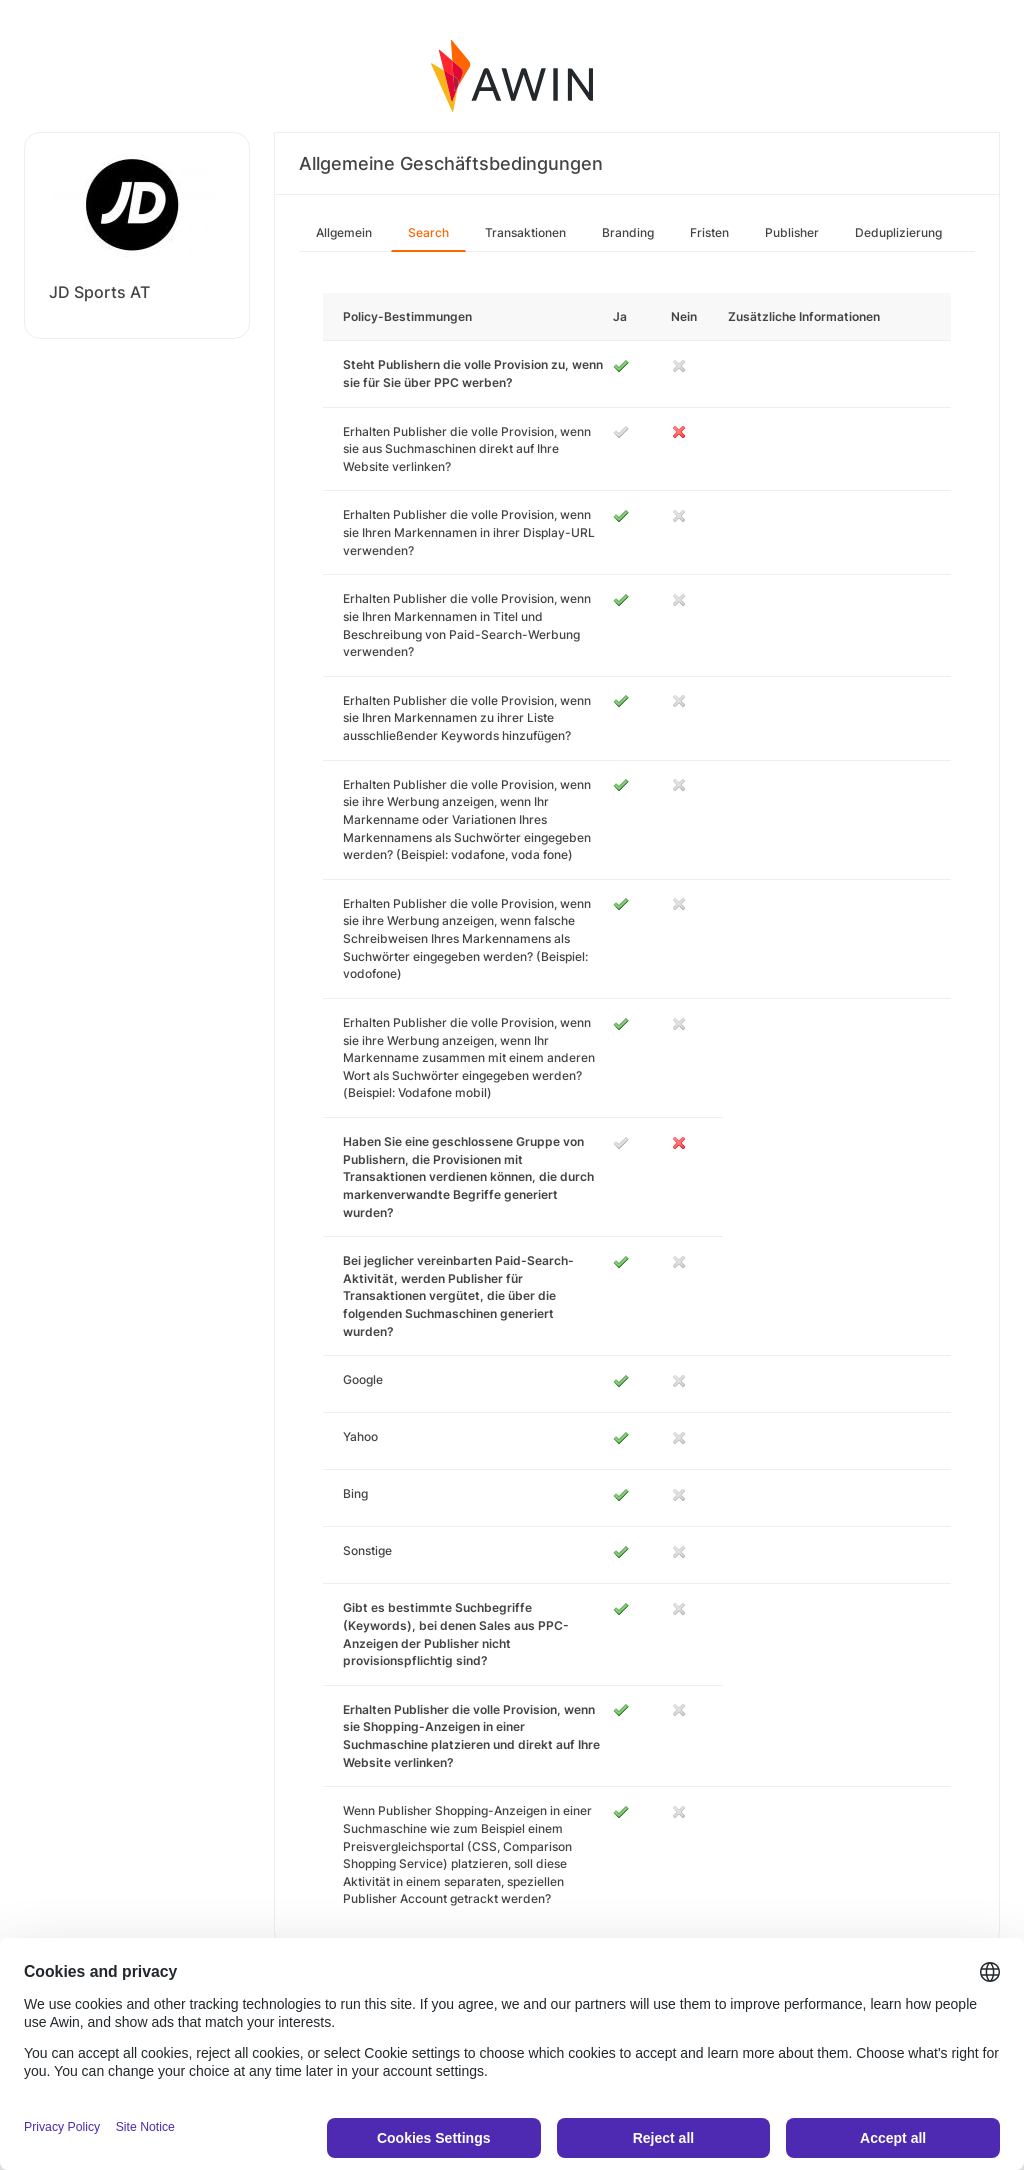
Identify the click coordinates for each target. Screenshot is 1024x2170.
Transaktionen (525, 232)
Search (428, 232)
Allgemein (344, 232)
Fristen (709, 232)
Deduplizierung (898, 232)
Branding (628, 232)
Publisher (792, 232)
